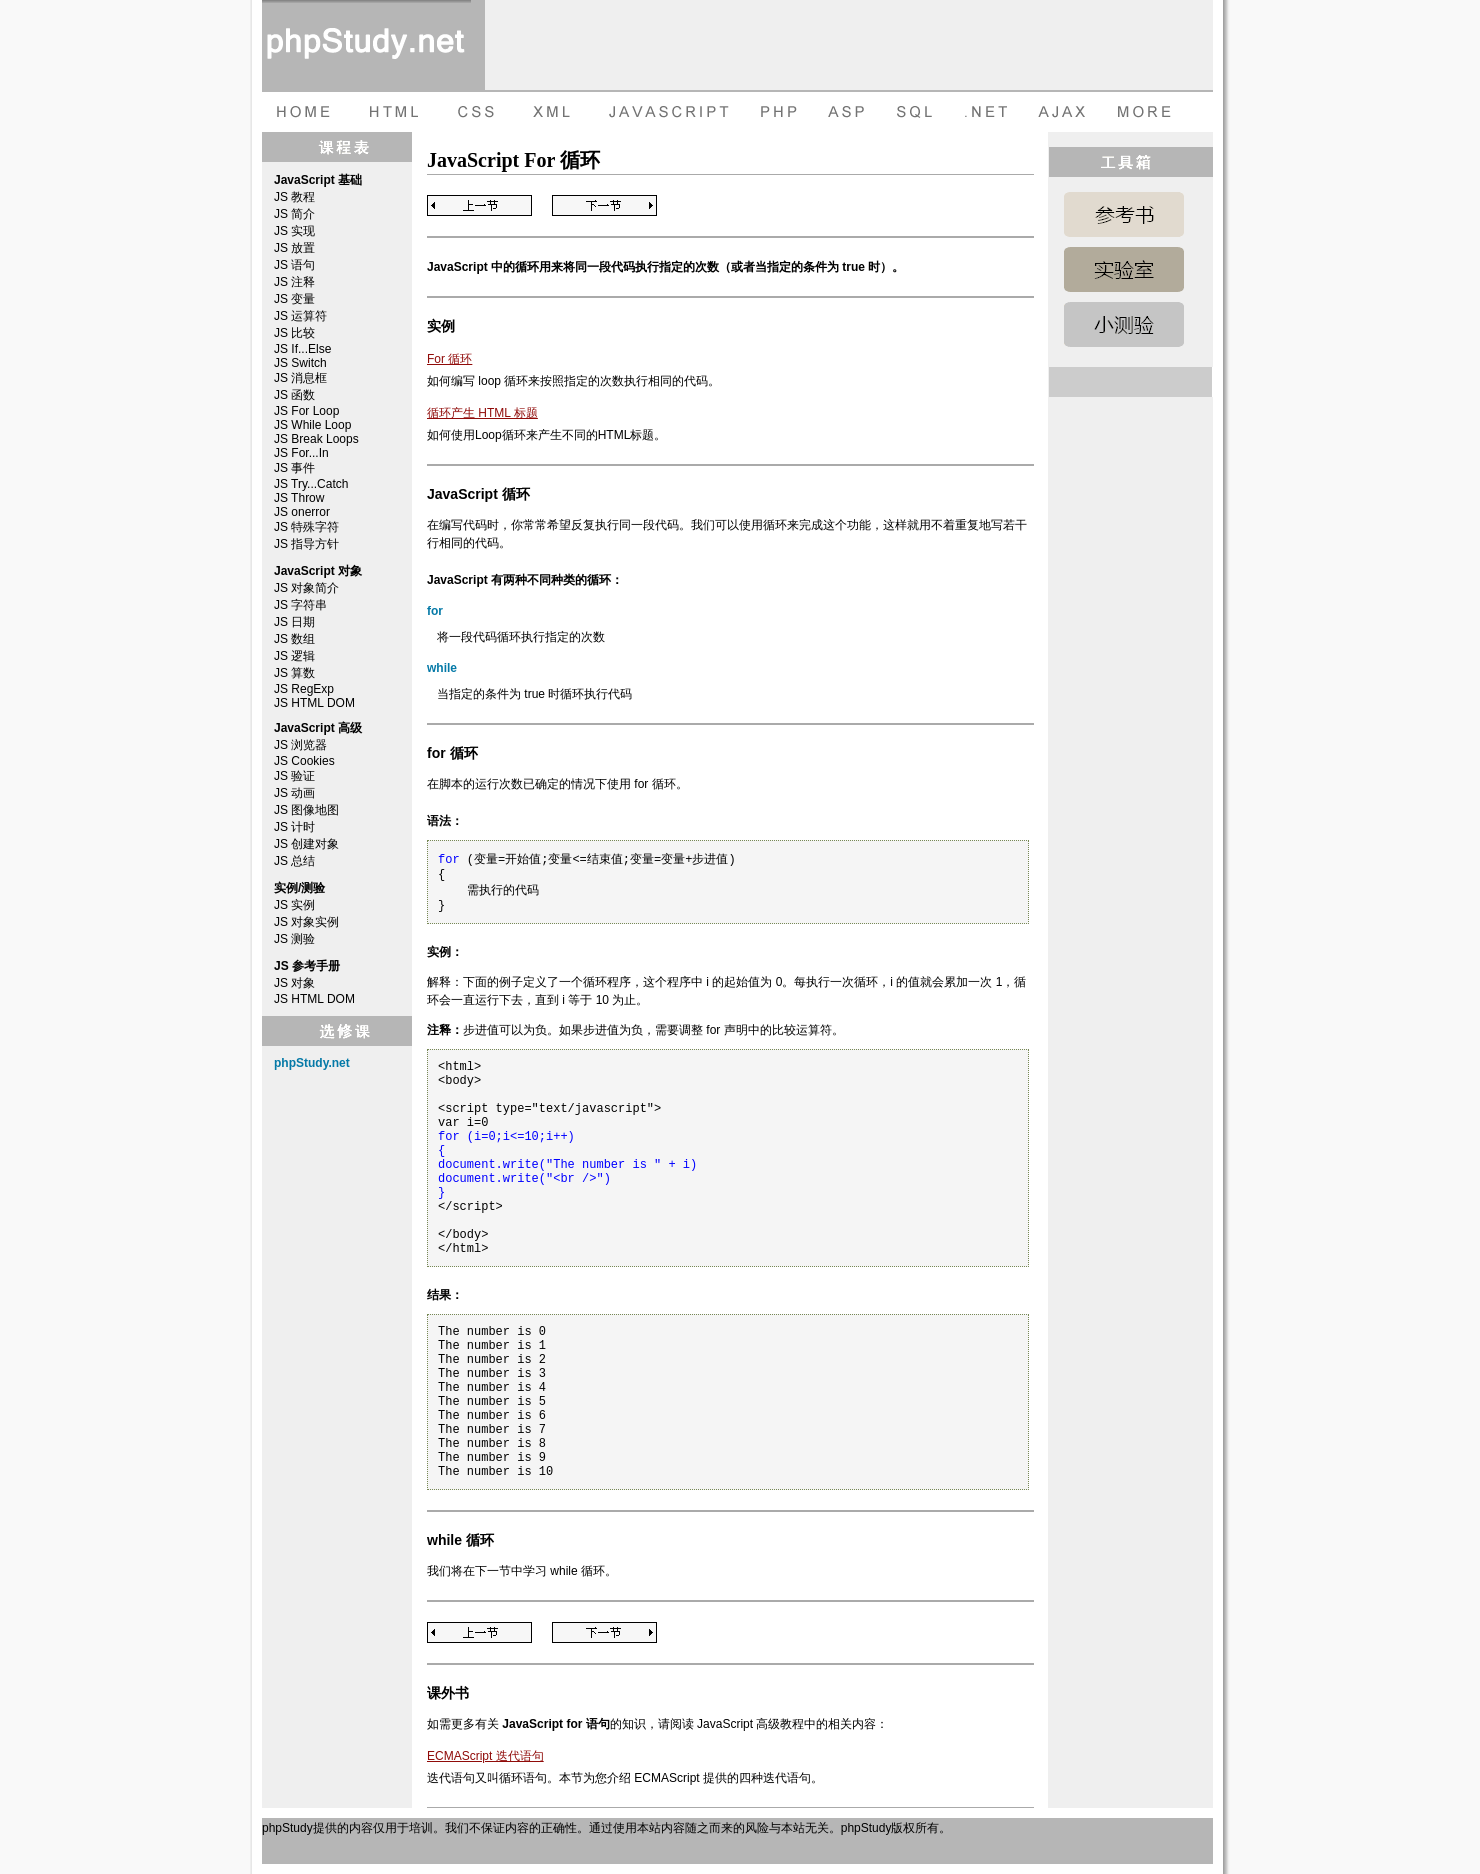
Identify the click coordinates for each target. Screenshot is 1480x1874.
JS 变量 (294, 299)
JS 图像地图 (306, 810)
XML (547, 112)
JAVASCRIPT (664, 112)
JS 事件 (294, 468)
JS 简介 (294, 214)
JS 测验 (294, 939)
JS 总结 (294, 861)
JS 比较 (294, 333)
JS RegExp (304, 689)
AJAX (1064, 112)
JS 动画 (294, 793)
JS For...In (301, 453)
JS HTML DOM (314, 703)
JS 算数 (294, 673)
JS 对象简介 (306, 588)
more (1147, 112)
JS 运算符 (300, 316)
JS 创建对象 (306, 844)
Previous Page (479, 205)
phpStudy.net (312, 1063)
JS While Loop (312, 425)
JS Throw (299, 498)
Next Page (604, 205)
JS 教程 (294, 197)
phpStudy (287, 1828)
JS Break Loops (316, 439)
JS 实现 (294, 231)
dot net (987, 112)
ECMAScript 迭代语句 (485, 1756)
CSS (472, 112)
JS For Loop (306, 411)
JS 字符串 (300, 605)
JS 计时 (294, 827)
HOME (302, 112)
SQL (917, 112)
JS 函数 (294, 395)
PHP (777, 112)
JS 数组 (294, 639)
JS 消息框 (300, 378)
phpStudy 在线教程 (366, 45)
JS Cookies (304, 761)
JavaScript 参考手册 (1124, 214)
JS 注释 (294, 282)
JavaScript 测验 (1124, 324)
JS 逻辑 (294, 656)
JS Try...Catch (311, 484)
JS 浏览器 (300, 745)
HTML (392, 112)
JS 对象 (294, 983)
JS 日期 (294, 622)
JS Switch (300, 363)
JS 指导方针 (306, 544)
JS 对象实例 (306, 922)
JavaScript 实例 (1124, 269)
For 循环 (449, 359)
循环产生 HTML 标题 (482, 413)
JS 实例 (294, 905)
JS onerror (302, 512)
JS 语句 (294, 265)
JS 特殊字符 (306, 527)
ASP (849, 112)
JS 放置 (294, 248)
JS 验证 (294, 776)
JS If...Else (302, 349)
